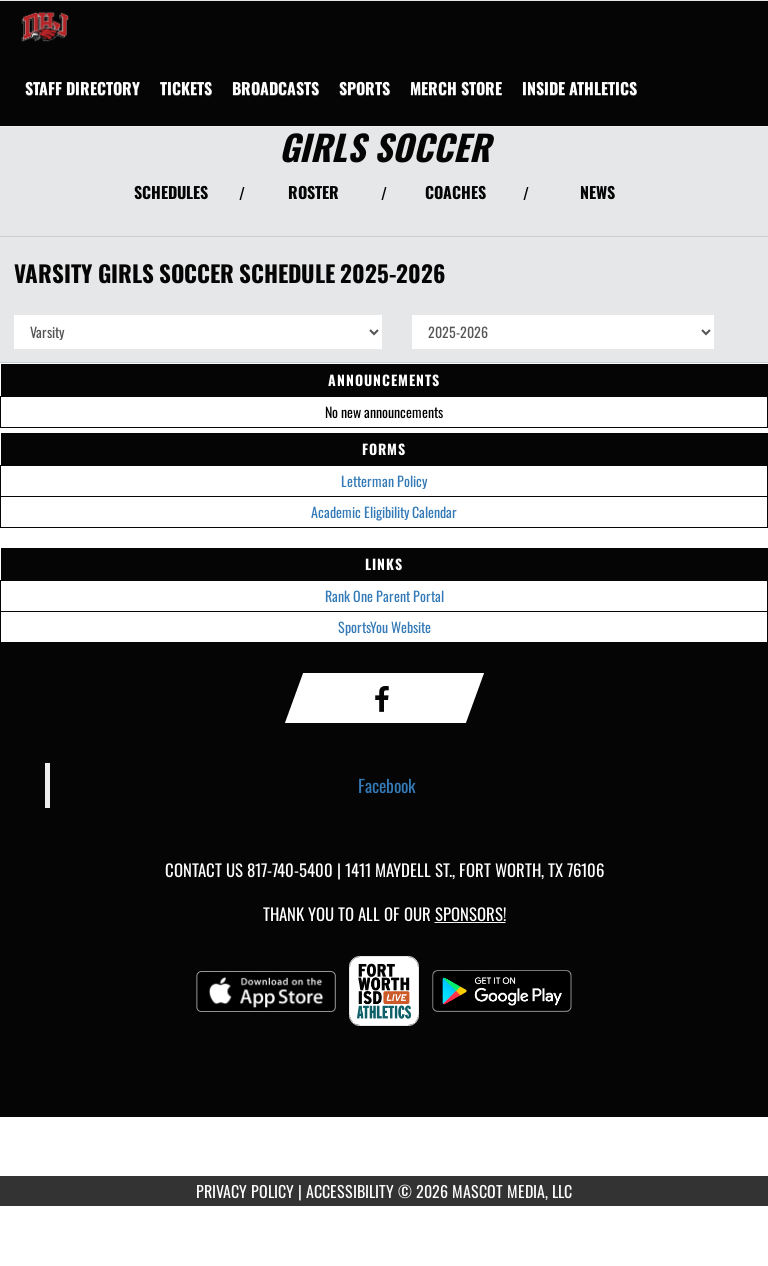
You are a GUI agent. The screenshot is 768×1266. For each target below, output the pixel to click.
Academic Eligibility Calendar (384, 511)
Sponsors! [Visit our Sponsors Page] (470, 913)
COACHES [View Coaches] (455, 192)
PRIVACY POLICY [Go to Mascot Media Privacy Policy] (245, 1191)
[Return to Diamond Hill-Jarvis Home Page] (45, 26)
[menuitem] (82, 88)
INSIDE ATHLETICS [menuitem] (579, 88)
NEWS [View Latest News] (597, 192)
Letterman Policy (384, 480)
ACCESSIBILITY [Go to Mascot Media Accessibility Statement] (350, 1191)
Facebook (387, 785)
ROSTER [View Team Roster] (313, 192)
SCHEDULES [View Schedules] (171, 192)
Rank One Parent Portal (384, 595)
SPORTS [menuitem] (364, 88)
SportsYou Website (384, 626)
